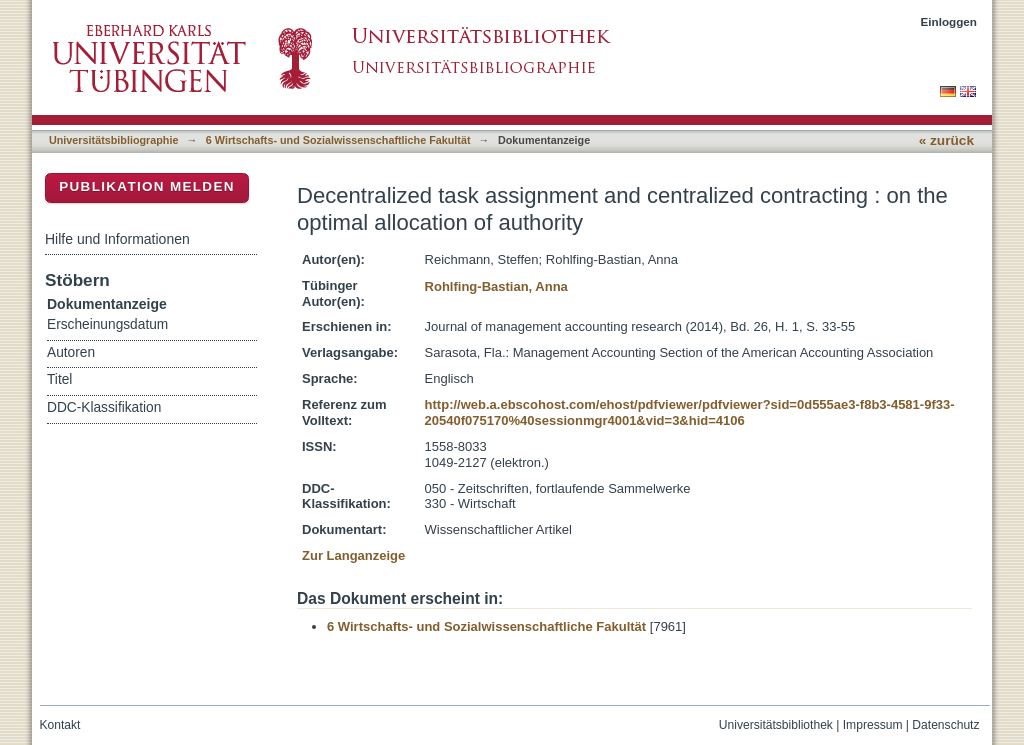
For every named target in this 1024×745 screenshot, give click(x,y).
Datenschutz (945, 725)
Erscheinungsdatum (107, 324)
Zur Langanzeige (353, 555)
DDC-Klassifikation (104, 407)
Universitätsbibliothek (776, 725)
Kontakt (60, 725)
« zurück (946, 140)
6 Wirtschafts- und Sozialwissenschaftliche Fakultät (338, 140)
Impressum (873, 725)
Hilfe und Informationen (117, 239)
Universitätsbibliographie (113, 140)
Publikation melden (147, 186)
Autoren (71, 352)
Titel (59, 379)
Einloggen (949, 21)
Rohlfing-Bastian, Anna (496, 286)
